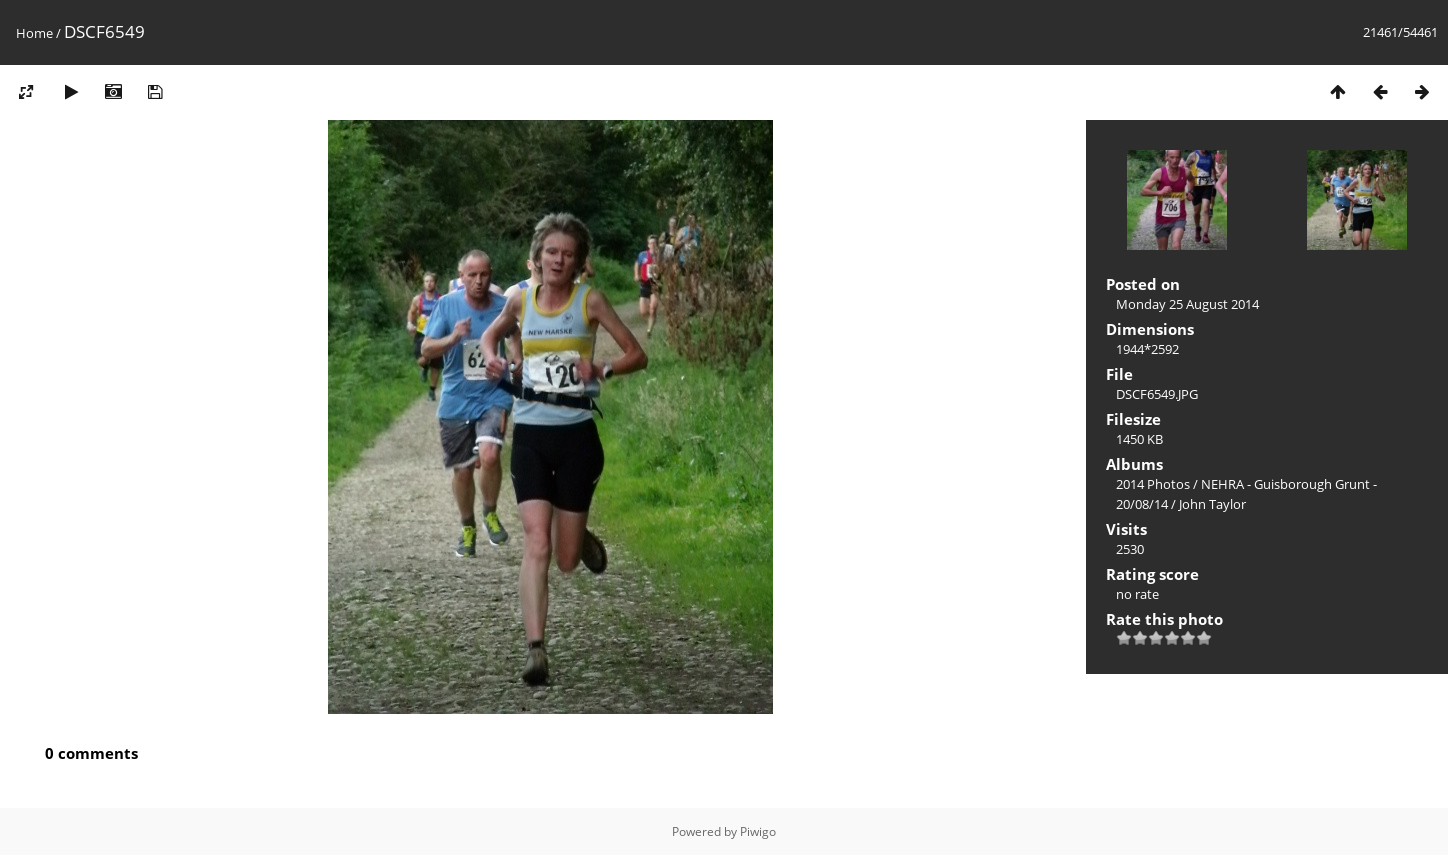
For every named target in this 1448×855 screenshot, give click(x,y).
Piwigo (758, 831)
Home (34, 33)
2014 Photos (1153, 484)
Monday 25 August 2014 (1187, 304)
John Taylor (1212, 504)
